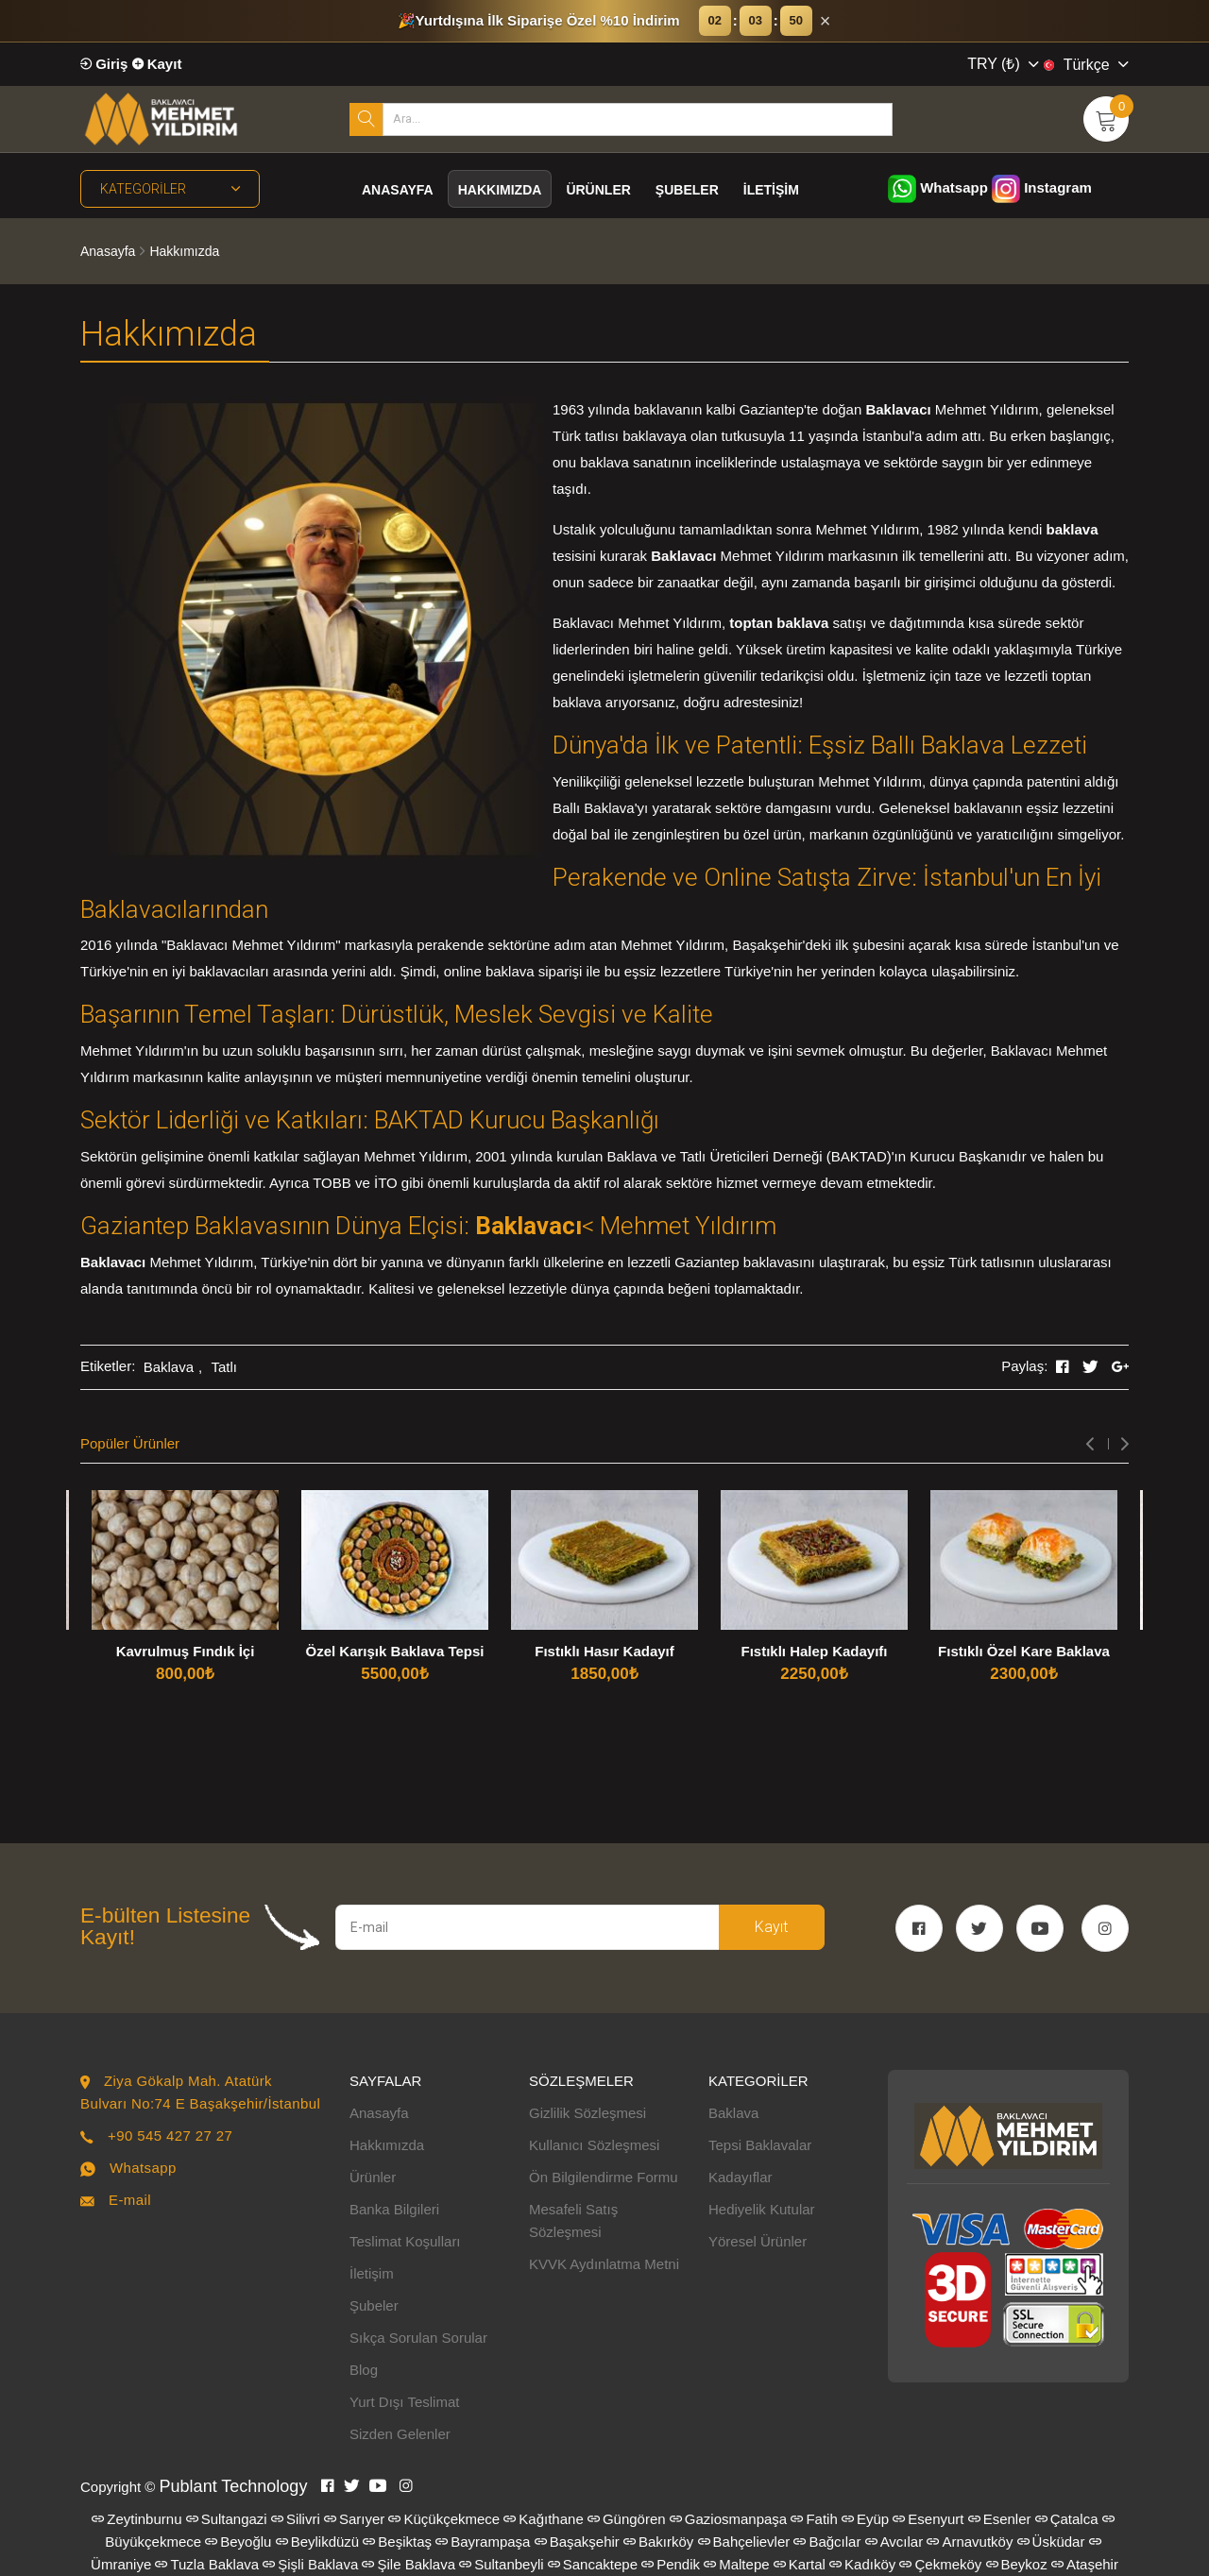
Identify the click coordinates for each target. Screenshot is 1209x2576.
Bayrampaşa (482, 2542)
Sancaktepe (593, 2564)
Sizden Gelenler (400, 2434)
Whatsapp (938, 187)
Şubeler (687, 189)
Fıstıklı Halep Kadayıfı (814, 1651)
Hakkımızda (500, 189)
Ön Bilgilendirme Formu (603, 2177)
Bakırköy (658, 2542)
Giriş (104, 64)
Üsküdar (1051, 2542)
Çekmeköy (940, 2564)
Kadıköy (862, 2564)
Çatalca (1066, 2519)
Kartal (800, 2564)
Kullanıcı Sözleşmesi (594, 2145)
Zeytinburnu (136, 2519)
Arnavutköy (970, 2542)
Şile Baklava (408, 2564)
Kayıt (157, 64)
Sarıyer (354, 2519)
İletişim (771, 189)
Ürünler (598, 189)
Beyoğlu (238, 2542)
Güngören (626, 2519)
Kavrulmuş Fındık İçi (185, 1651)
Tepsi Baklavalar (759, 2145)
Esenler (999, 2519)
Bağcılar (826, 2542)
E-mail (130, 2200)
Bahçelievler (744, 2542)
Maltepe (736, 2564)
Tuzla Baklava (207, 2564)
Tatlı (224, 1367)
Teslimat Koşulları (405, 2241)
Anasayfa (398, 189)
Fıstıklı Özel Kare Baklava (1024, 1651)
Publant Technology (234, 2486)
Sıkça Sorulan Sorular (418, 2338)
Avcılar (894, 2542)
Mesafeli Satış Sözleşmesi (573, 2220)
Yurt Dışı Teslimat (404, 2402)
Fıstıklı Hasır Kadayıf (604, 1651)
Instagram (1042, 187)
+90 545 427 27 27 (170, 2135)
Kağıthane (543, 2519)
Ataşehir (1084, 2564)
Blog (363, 2370)
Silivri (295, 2519)
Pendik (670, 2564)
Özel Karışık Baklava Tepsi (395, 1651)
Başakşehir (577, 2542)
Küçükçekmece (444, 2519)
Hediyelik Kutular (761, 2209)
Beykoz (1016, 2564)
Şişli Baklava (310, 2564)
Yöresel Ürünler (757, 2241)
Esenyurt (928, 2519)
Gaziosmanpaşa (728, 2519)
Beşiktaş (397, 2542)
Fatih (814, 2519)
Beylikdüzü (318, 2542)
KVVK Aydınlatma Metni (604, 2264)
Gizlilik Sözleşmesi (587, 2113)
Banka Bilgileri (394, 2209)
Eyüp (865, 2519)
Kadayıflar (740, 2177)
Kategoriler (170, 188)
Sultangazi (226, 2519)
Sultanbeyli (501, 2564)
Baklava (169, 1367)
